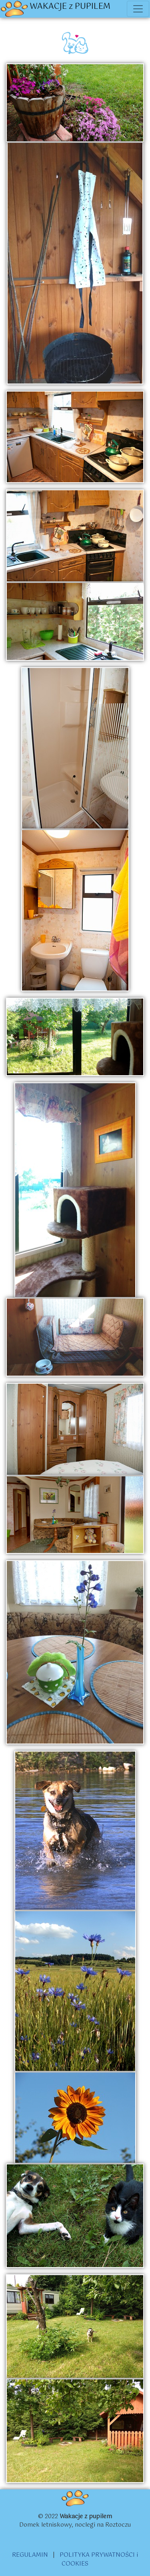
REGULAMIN (30, 2555)
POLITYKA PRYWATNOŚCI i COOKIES (99, 2559)
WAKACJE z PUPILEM (55, 9)
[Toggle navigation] (138, 9)
